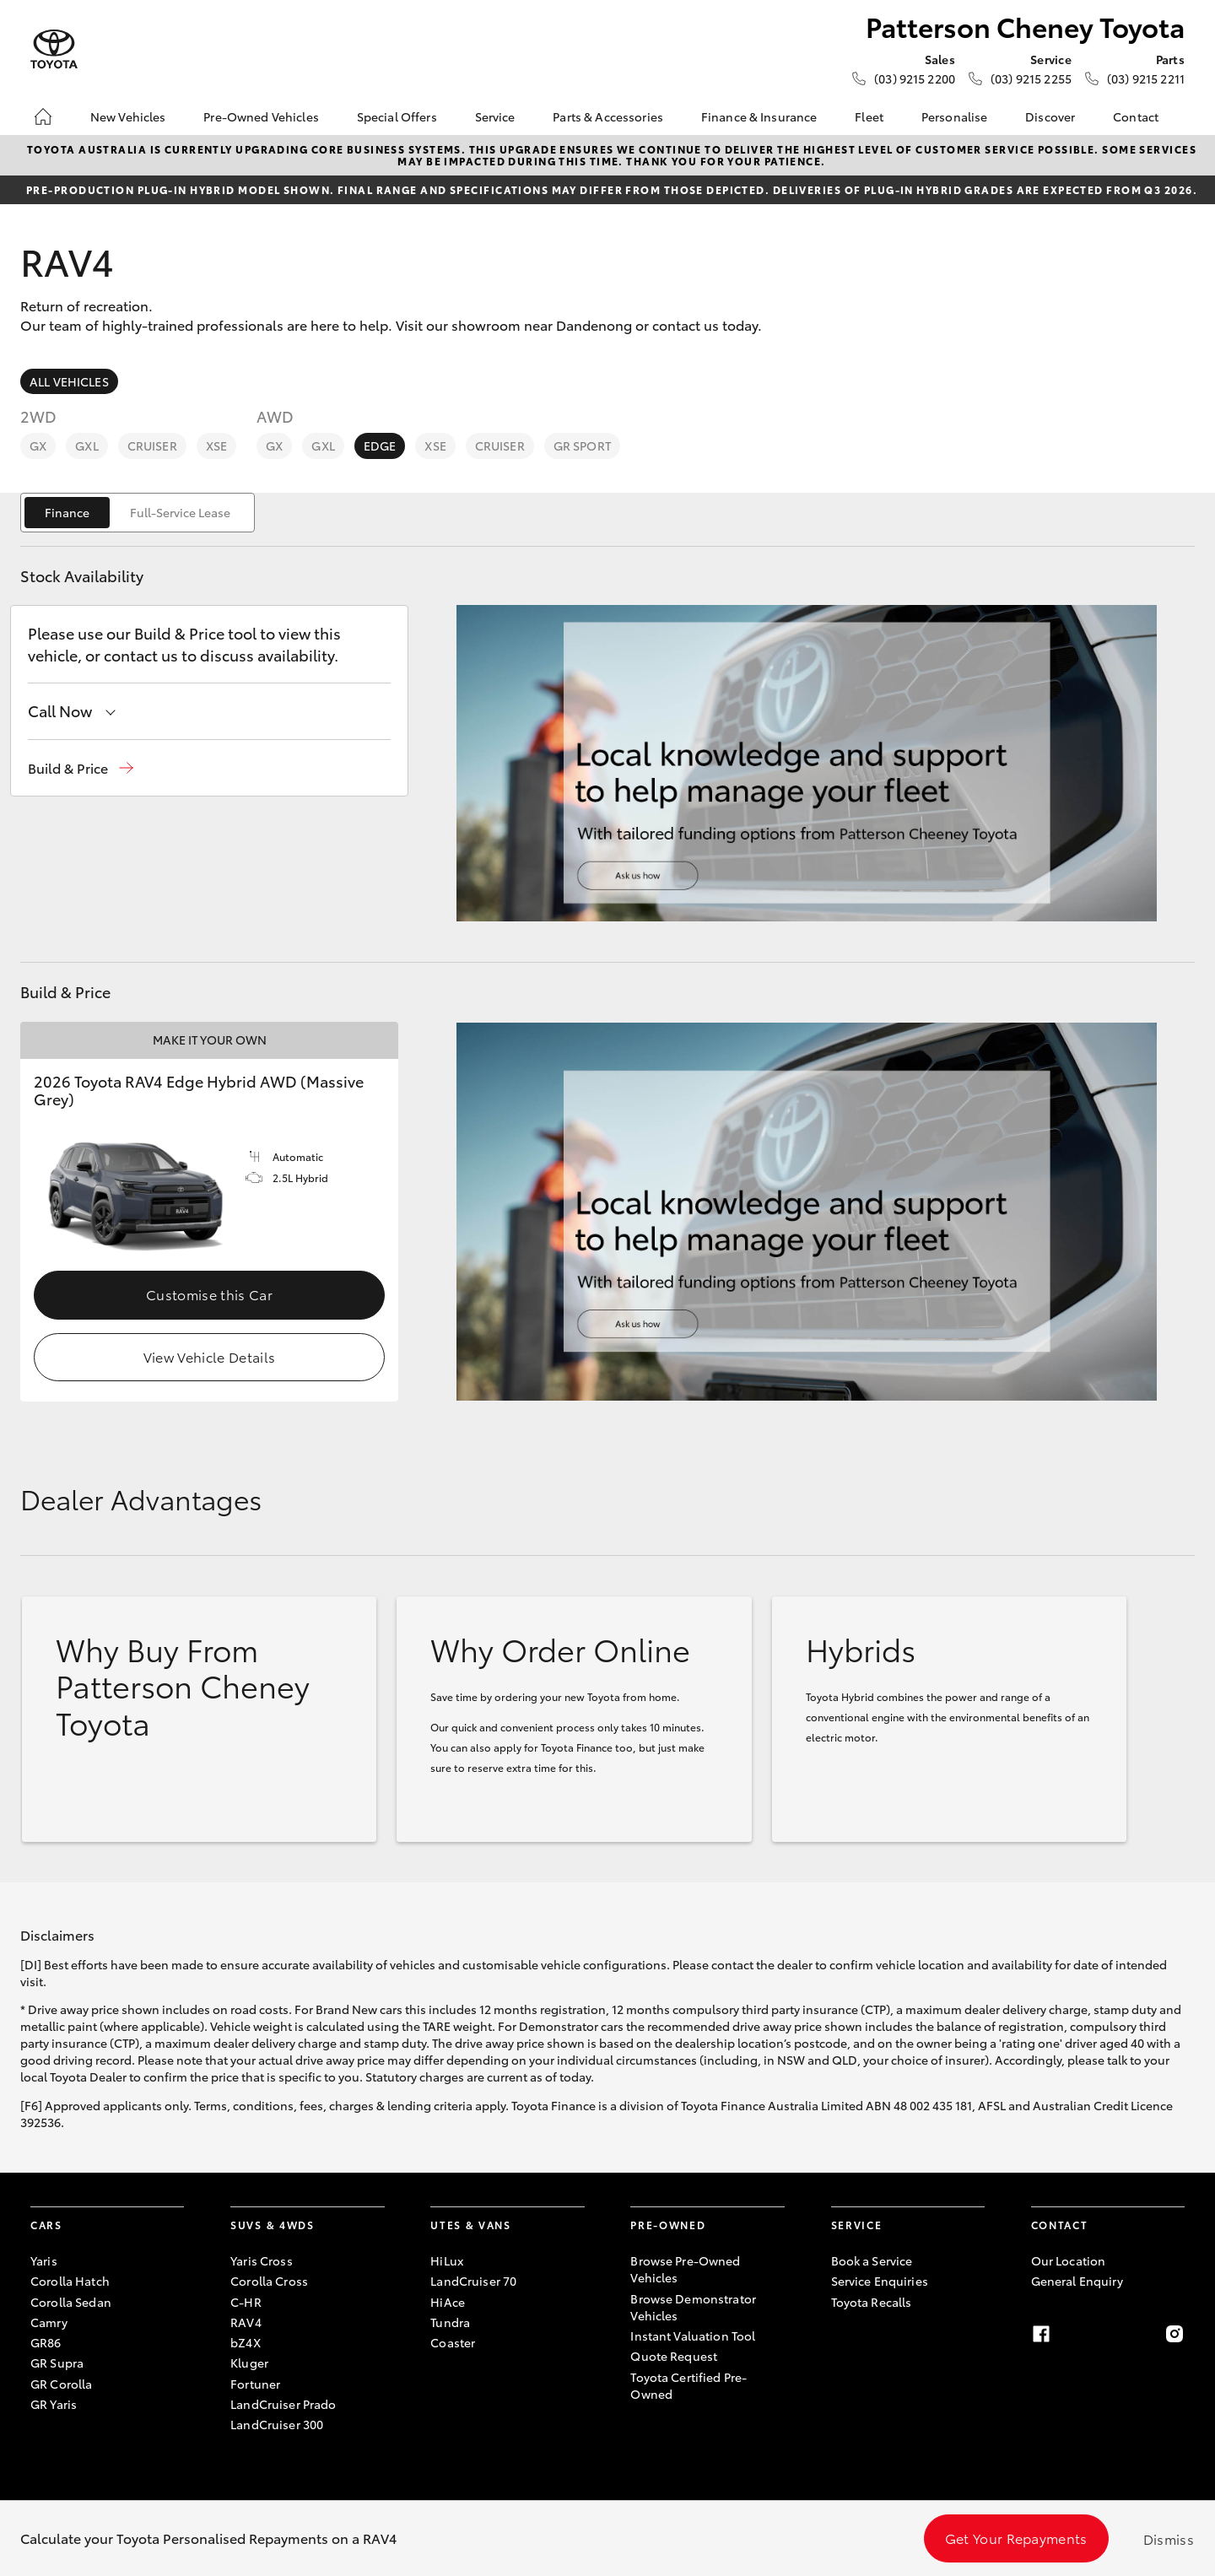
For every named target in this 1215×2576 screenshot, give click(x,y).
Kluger (249, 2362)
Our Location (1068, 2260)
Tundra (450, 2322)
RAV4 (246, 2322)
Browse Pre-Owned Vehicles (685, 2269)
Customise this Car (209, 1294)
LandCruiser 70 (473, 2280)
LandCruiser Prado (283, 2403)
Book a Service (872, 2260)
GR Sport (582, 445)
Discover (1050, 116)
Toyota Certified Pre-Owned (688, 2385)
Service (495, 116)
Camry (49, 2322)
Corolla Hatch (70, 2280)
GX (38, 445)
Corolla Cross (269, 2280)
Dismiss (1168, 2538)
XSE (216, 445)
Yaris (43, 2260)
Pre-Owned (667, 2224)
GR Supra (57, 2362)
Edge (380, 445)
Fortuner (255, 2383)
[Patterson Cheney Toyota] (54, 49)
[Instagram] (1174, 2334)
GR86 (46, 2342)
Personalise (954, 116)
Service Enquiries (879, 2280)
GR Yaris (53, 2403)
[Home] (43, 116)
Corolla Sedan (70, 2301)
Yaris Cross (261, 2260)
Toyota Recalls (871, 2301)
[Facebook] (1041, 2334)
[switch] (137, 512)
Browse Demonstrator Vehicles (693, 2307)
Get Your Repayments (1016, 2537)
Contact (1135, 116)
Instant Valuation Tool (692, 2335)
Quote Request (673, 2355)
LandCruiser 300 (276, 2424)
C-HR (246, 2301)
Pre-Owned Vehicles (261, 116)
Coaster (452, 2342)
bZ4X (245, 2342)
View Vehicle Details (209, 1356)
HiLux (446, 2260)
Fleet (869, 116)
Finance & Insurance (759, 116)
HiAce (447, 2301)
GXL (86, 445)
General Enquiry (1077, 2280)
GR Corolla (61, 2383)
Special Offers (397, 116)
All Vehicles (69, 381)
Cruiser (152, 445)
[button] (80, 768)
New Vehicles (128, 116)
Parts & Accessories (608, 116)
